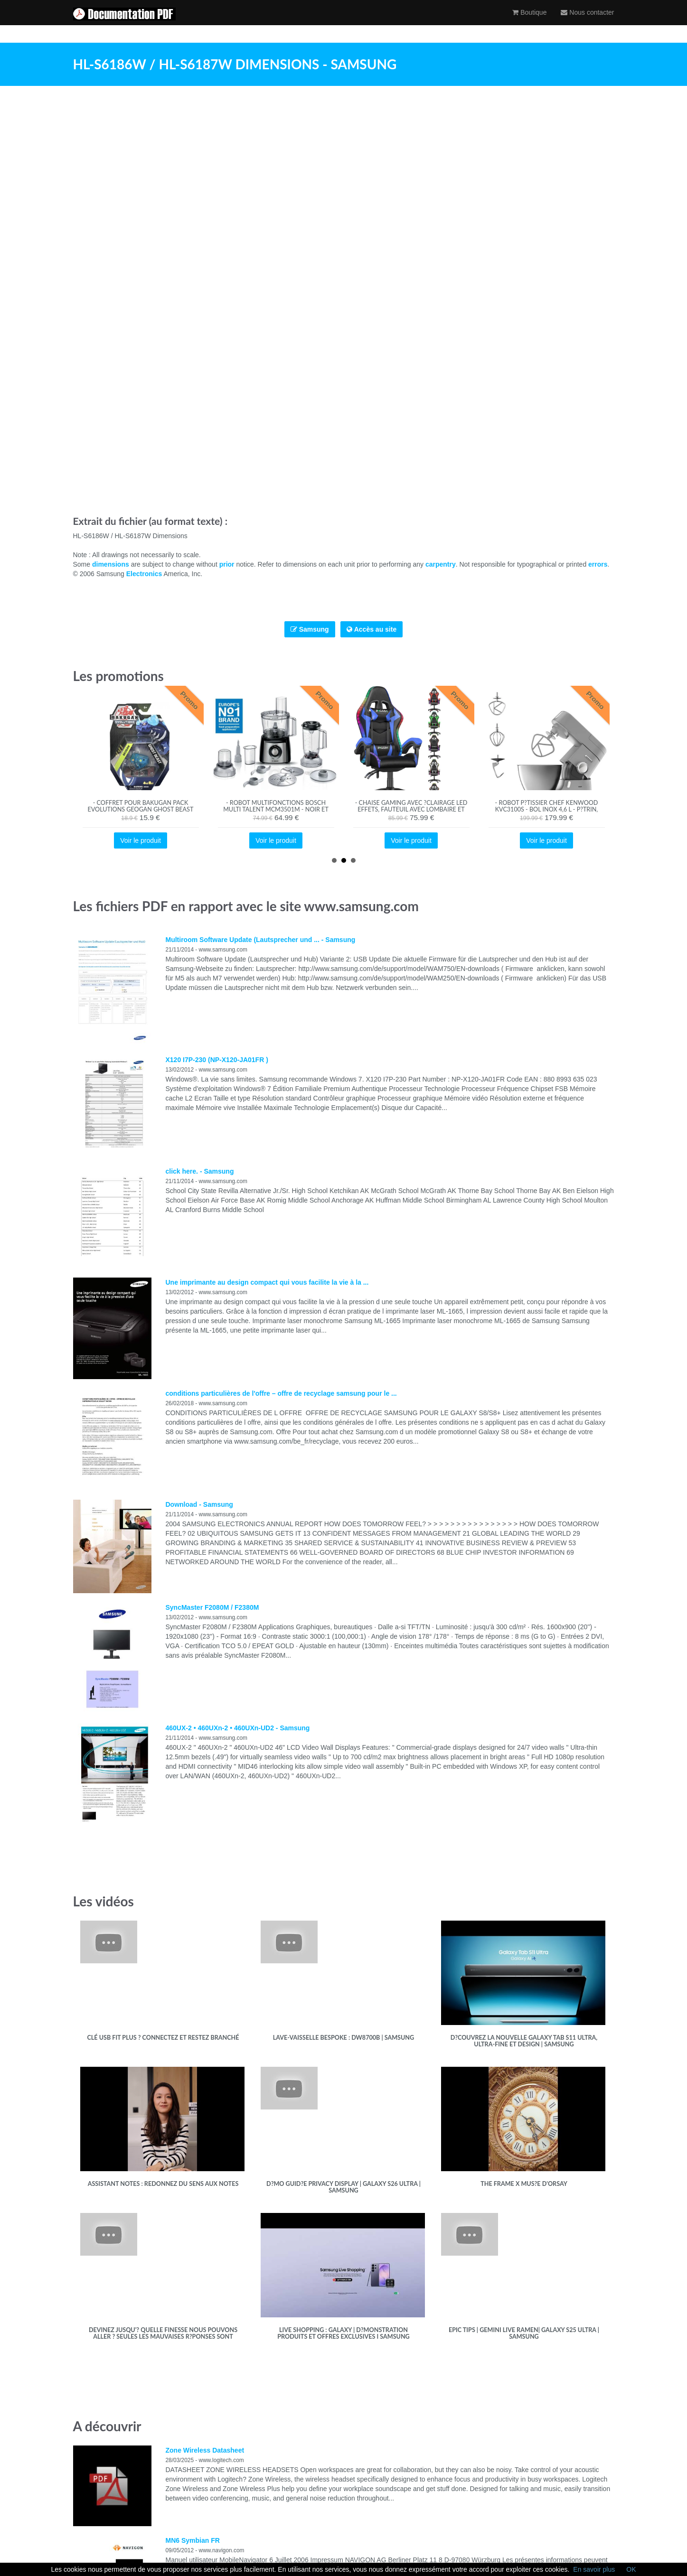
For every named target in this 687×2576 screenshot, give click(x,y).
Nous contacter (587, 21)
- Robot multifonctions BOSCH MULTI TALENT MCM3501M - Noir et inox (276, 809)
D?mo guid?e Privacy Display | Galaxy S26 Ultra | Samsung (343, 2187)
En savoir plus (594, 2569)
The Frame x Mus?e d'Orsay (523, 2183)
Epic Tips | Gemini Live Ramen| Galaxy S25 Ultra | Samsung (524, 2333)
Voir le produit (140, 840)
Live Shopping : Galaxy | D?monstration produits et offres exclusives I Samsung (343, 2333)
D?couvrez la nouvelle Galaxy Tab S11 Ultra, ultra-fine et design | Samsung (524, 2041)
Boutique (529, 21)
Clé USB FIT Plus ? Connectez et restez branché (163, 2037)
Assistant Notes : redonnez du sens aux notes (163, 2183)
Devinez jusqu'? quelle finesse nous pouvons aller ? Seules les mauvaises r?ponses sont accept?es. (163, 2336)
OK (631, 2569)
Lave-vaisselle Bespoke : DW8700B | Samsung (343, 2037)
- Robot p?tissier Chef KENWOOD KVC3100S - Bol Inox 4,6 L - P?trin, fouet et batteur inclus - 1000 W (546, 809)
